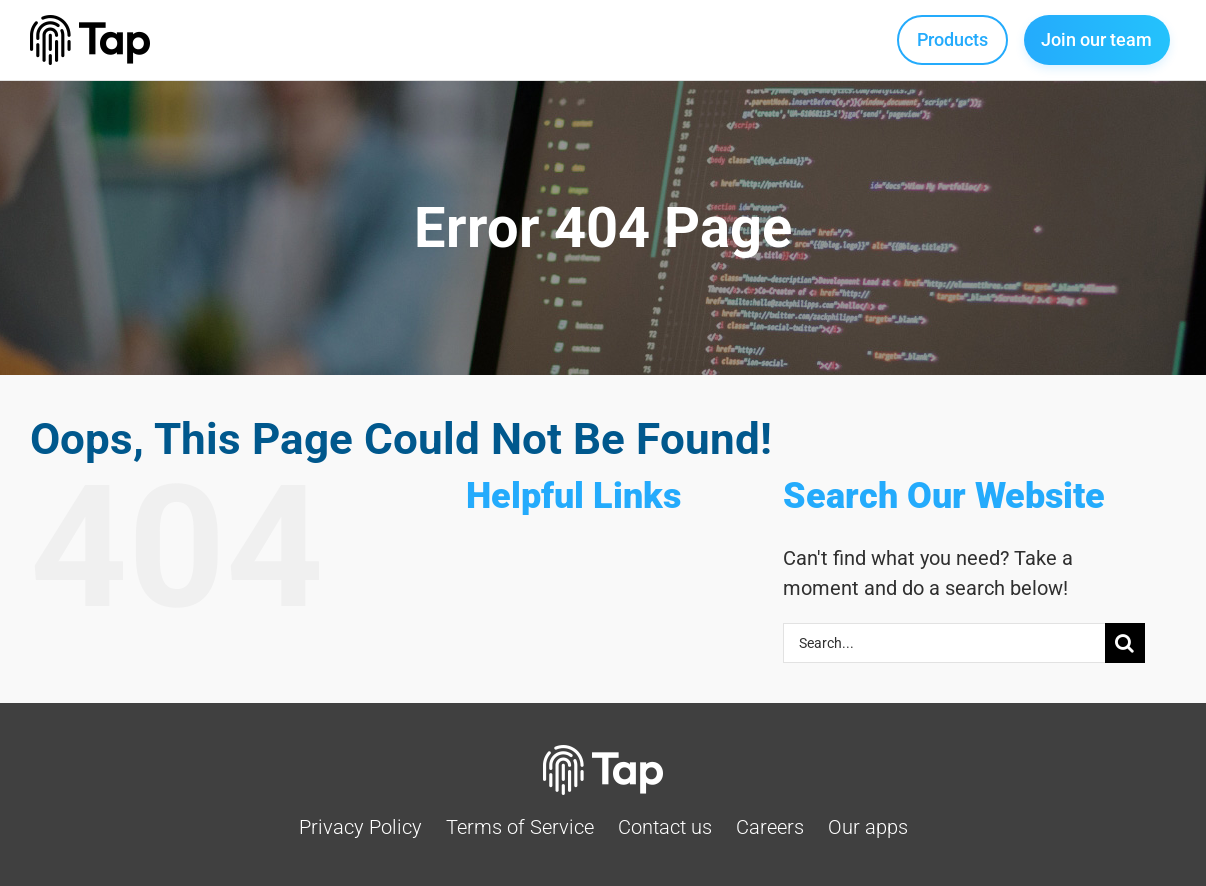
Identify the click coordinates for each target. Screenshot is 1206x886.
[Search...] (944, 643)
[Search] (1125, 643)
